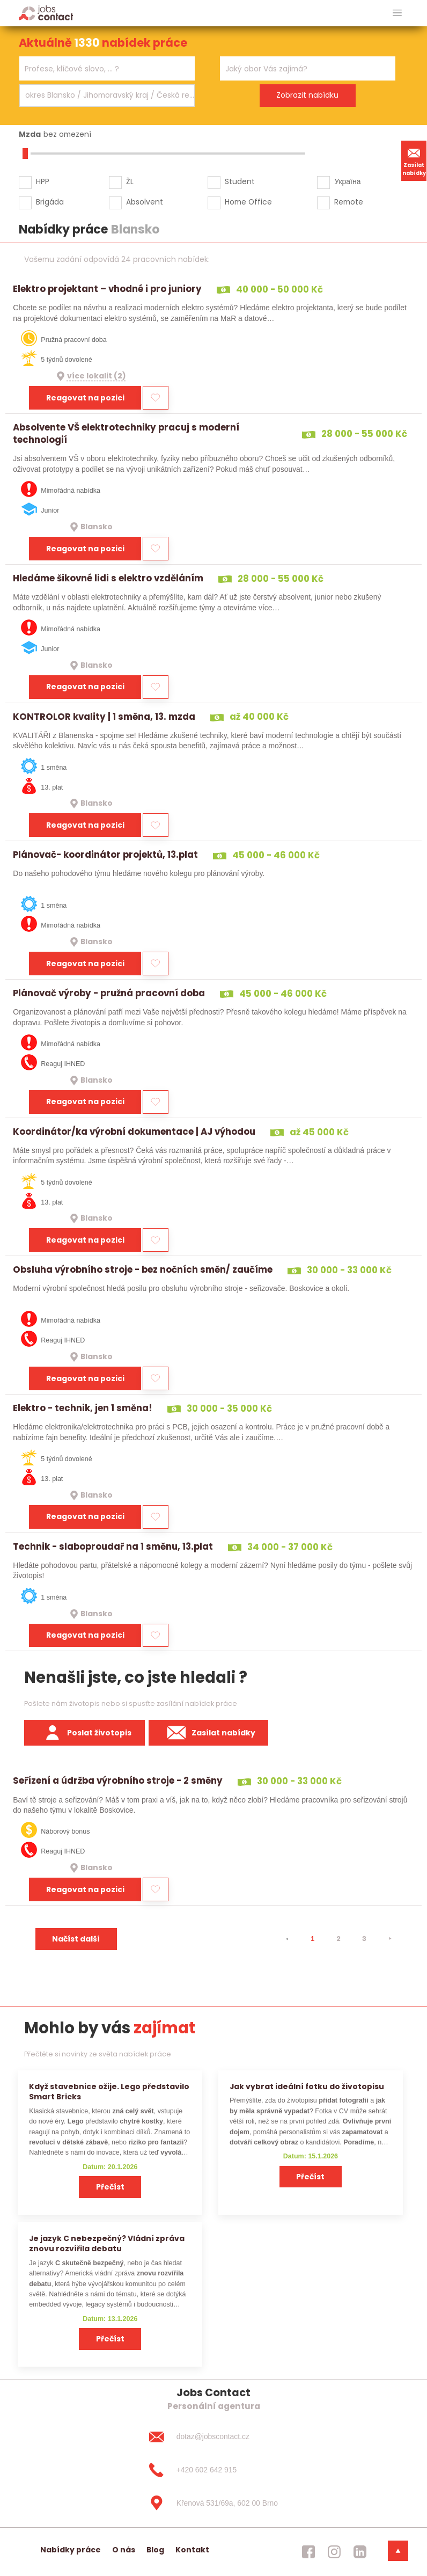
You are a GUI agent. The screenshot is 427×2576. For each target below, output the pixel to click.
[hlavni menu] (397, 13)
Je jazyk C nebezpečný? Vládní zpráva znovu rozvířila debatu (107, 2243)
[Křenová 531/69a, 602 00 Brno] (213, 2503)
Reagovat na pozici (85, 397)
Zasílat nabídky (414, 160)
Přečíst (110, 2186)
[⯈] (390, 1939)
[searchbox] (100, 69)
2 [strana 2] (338, 1938)
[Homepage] (46, 12)
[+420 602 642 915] (213, 2470)
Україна (347, 181)
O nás (123, 2549)
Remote (348, 201)
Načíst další (76, 1938)
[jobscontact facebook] (308, 2552)
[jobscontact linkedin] (360, 2552)
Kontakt (192, 2549)
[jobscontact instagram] (334, 2552)
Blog (155, 2549)
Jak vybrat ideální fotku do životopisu (307, 2086)
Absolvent (144, 201)
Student (240, 181)
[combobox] (107, 68)
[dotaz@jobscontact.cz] (213, 2437)
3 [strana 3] (364, 1938)
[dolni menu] (398, 2551)
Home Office (248, 201)
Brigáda (50, 201)
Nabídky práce (70, 2549)
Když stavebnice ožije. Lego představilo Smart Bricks (109, 2091)
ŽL (130, 181)
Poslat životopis (85, 1732)
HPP (42, 181)
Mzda (30, 134)
